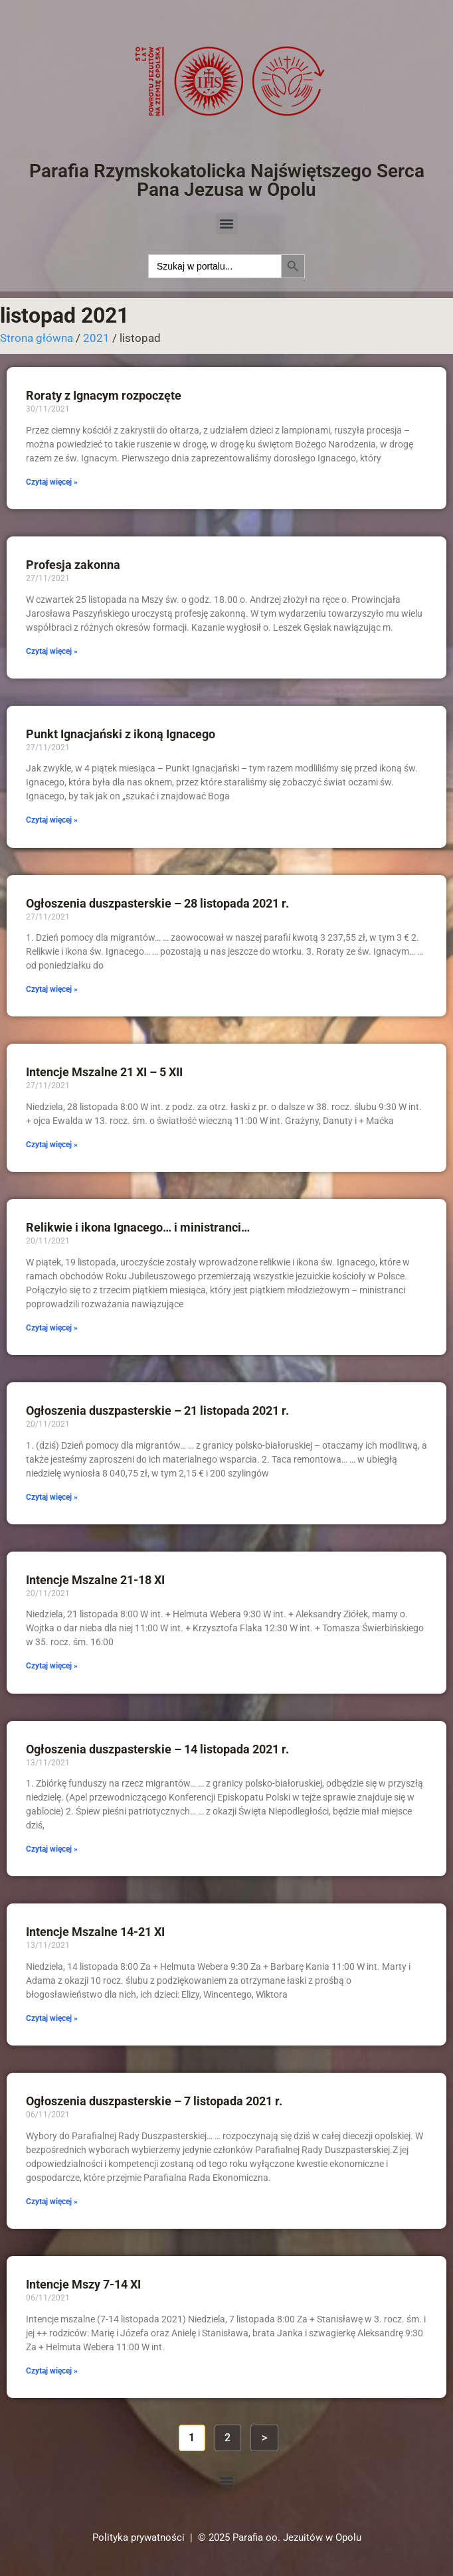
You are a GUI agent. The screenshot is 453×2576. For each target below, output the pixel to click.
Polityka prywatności (138, 2537)
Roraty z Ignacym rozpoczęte (103, 395)
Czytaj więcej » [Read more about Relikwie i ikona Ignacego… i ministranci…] (52, 1327)
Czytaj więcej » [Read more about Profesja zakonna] (52, 651)
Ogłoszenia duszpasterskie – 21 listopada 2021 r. (157, 1410)
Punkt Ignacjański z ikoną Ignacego (120, 734)
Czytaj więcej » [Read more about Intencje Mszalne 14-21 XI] (52, 2018)
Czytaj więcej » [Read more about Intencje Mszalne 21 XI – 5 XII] (52, 1144)
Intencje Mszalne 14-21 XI (95, 1932)
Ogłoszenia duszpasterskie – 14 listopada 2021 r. (157, 1749)
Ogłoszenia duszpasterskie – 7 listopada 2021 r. (154, 2101)
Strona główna (36, 338)
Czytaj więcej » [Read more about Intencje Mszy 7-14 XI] (52, 2370)
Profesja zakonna (73, 565)
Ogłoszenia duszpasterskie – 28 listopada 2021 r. (157, 903)
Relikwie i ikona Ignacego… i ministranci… (138, 1227)
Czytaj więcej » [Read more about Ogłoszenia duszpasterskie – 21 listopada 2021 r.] (52, 1497)
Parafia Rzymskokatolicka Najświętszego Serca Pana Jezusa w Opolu (226, 180)
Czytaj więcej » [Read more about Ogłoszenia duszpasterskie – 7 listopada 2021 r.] (52, 2201)
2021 (96, 338)
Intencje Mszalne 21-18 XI (95, 1580)
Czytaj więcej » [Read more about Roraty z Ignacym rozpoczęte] (52, 482)
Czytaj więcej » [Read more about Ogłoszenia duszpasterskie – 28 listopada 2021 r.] (52, 989)
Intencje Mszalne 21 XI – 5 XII (104, 1072)
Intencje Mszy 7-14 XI (83, 2284)
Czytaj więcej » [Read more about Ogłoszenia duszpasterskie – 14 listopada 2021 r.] (52, 1849)
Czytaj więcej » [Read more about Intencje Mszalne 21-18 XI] (52, 1665)
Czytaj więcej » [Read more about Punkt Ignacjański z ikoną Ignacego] (52, 820)
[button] (227, 223)
